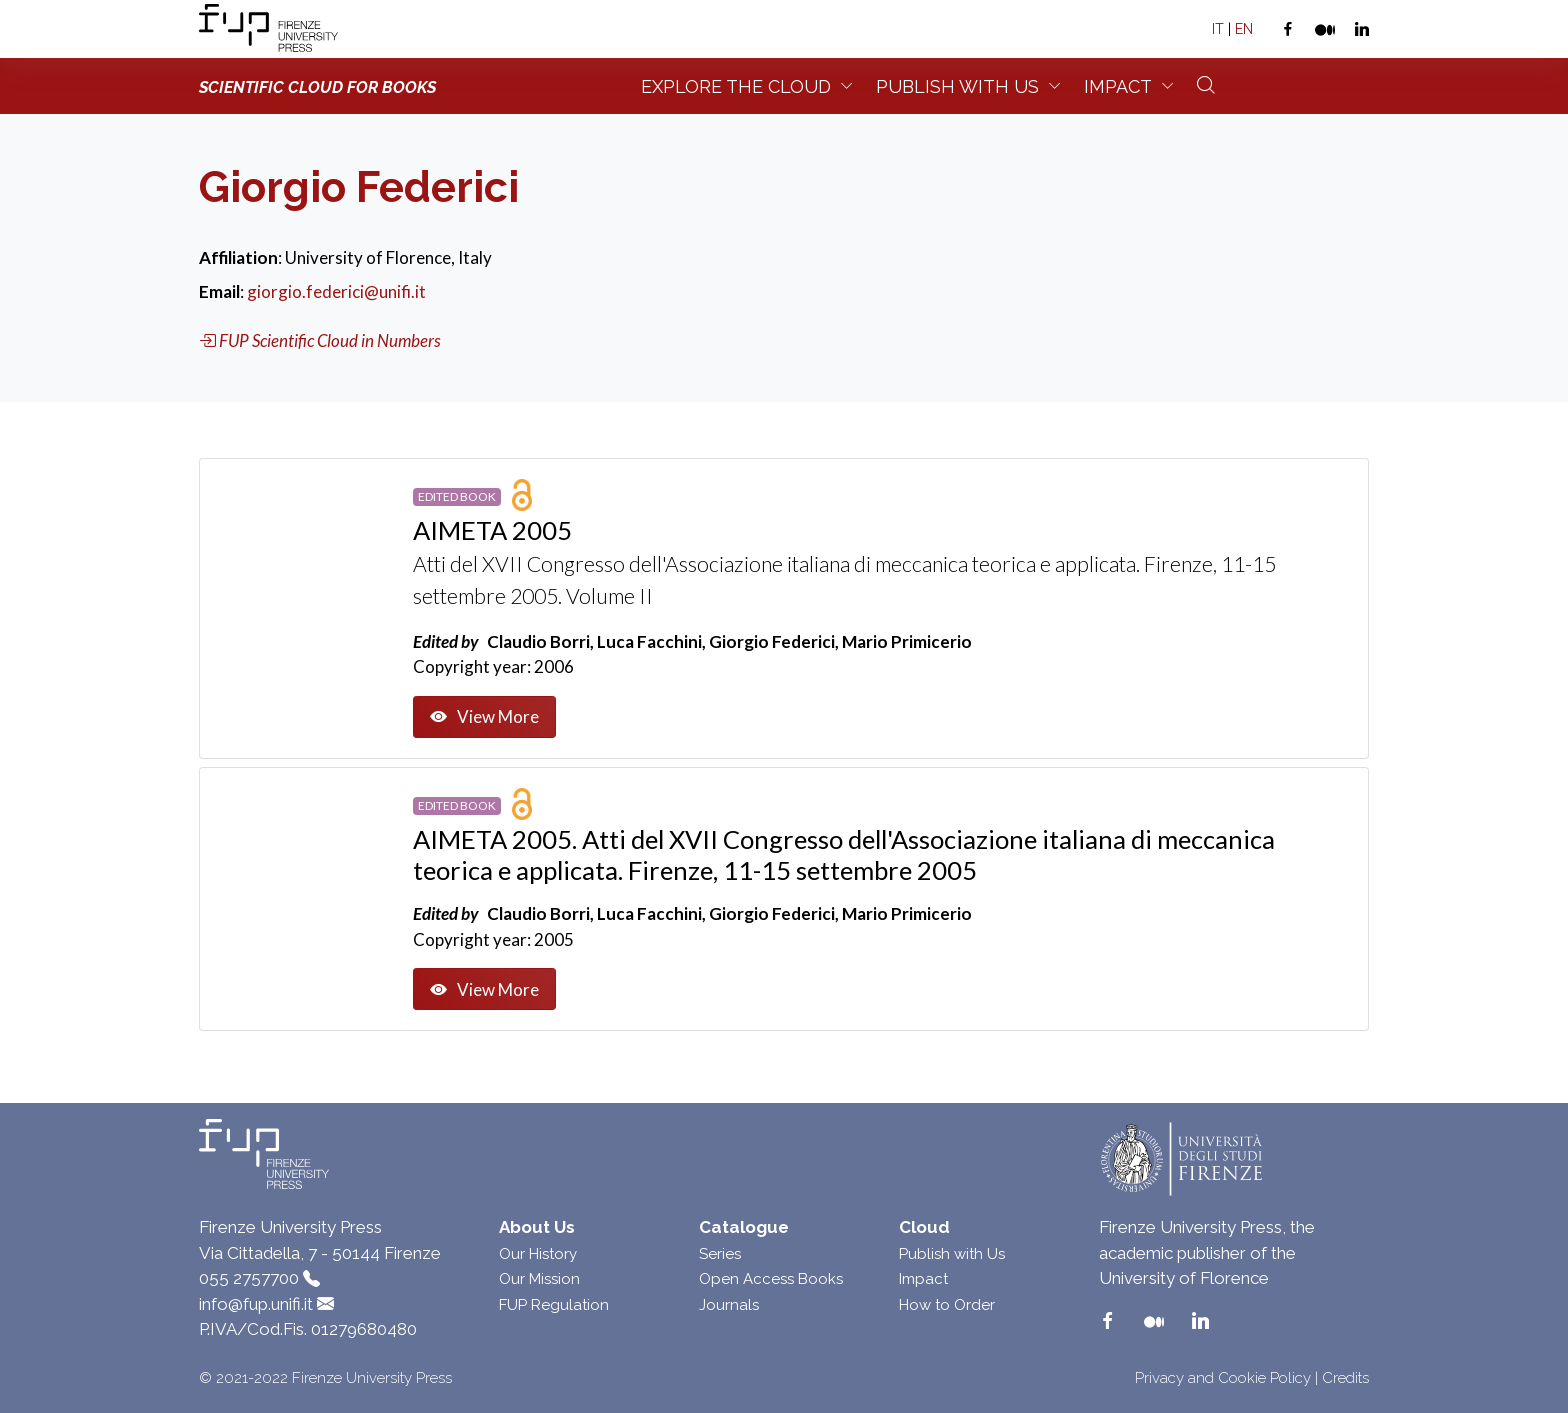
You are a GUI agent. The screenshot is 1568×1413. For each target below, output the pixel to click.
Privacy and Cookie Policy (1223, 1378)
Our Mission (539, 1279)
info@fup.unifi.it (256, 1304)
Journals (729, 1305)
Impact (1118, 86)
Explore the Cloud (736, 86)
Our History (538, 1254)
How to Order (947, 1305)
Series (720, 1254)
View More (484, 717)
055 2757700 (249, 1278)
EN (1244, 29)
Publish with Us (952, 1254)
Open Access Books (771, 1279)
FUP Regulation (554, 1305)
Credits (1345, 1378)
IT (1218, 29)
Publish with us (957, 86)
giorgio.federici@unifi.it (336, 291)
